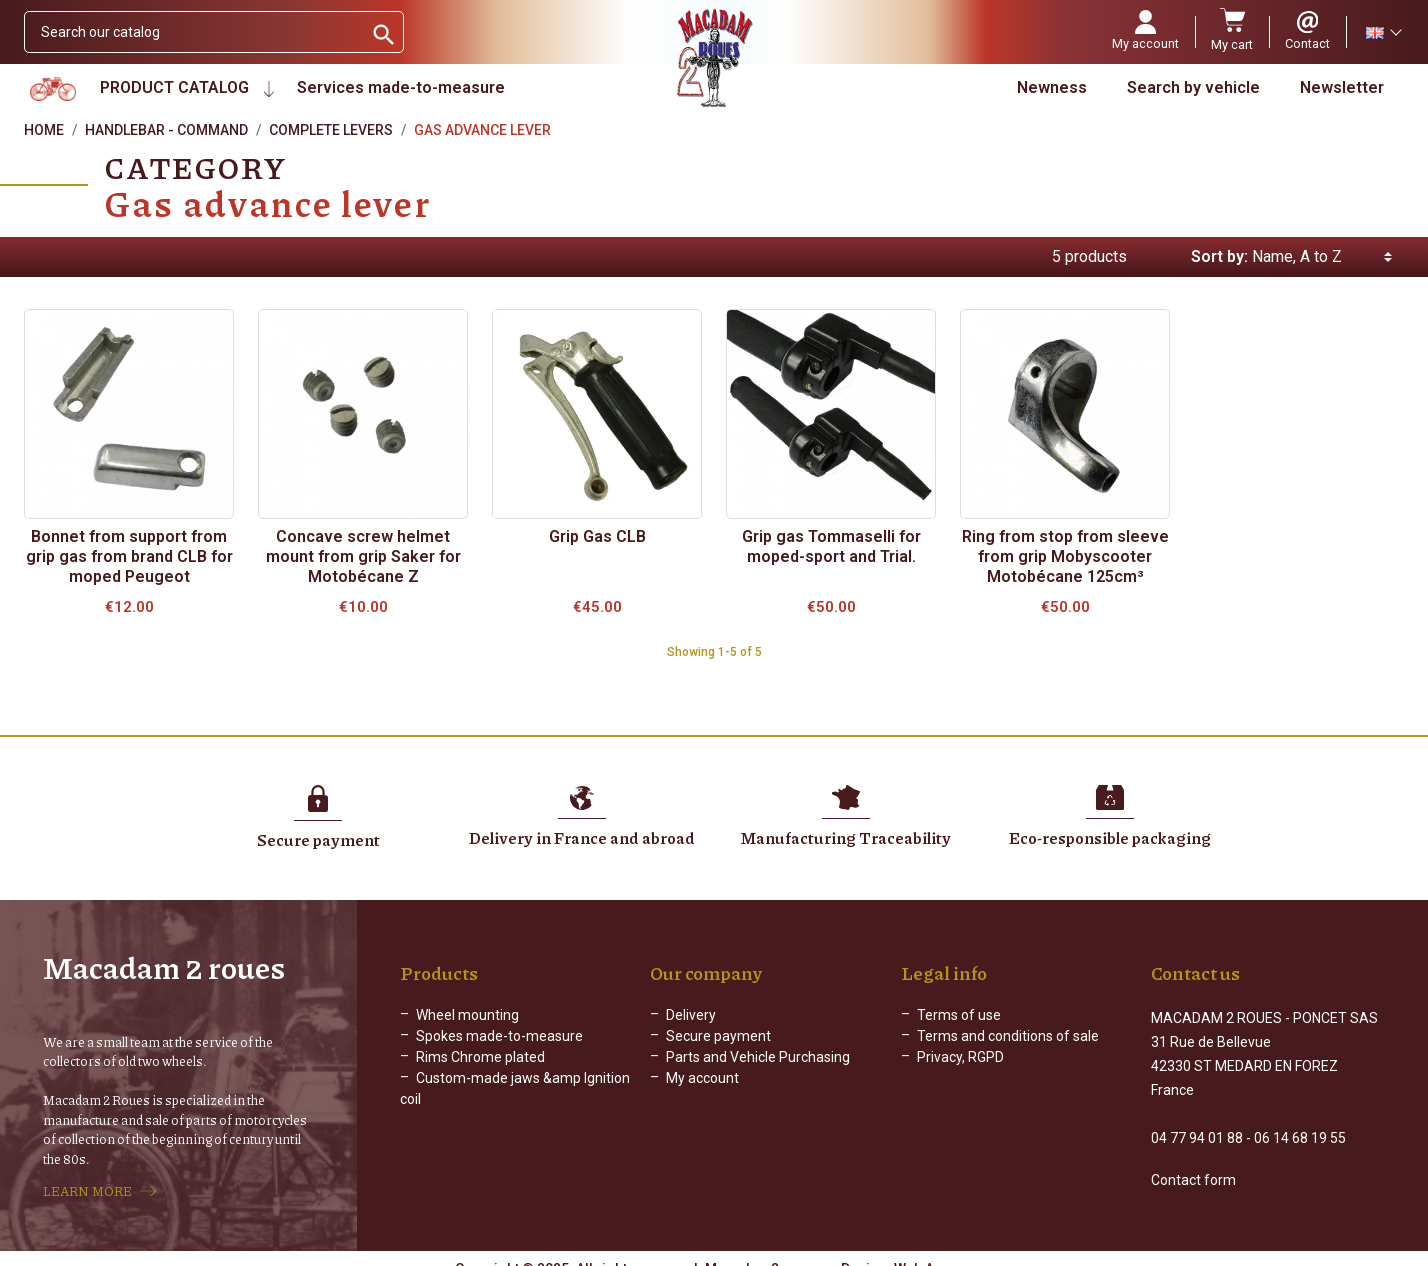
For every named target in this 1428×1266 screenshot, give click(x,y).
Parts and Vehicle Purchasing (758, 1057)
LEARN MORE (87, 1182)
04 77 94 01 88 (1197, 1120)
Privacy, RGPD (960, 1057)
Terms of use (959, 1015)
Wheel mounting (467, 1015)
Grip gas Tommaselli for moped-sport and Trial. (831, 546)
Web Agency (934, 1251)
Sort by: (1219, 256)
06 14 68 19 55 (1300, 1120)
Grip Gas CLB (597, 536)
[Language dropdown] (1383, 32)
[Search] (193, 32)
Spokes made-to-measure (499, 1036)
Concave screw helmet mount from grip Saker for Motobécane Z (363, 556)
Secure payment (718, 1036)
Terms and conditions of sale (1008, 1036)
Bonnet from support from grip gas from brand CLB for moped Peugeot (129, 556)
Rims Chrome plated (480, 1057)
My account (702, 1078)
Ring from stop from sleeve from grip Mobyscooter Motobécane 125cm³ (1065, 556)
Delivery (691, 1015)
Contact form (1193, 1162)
